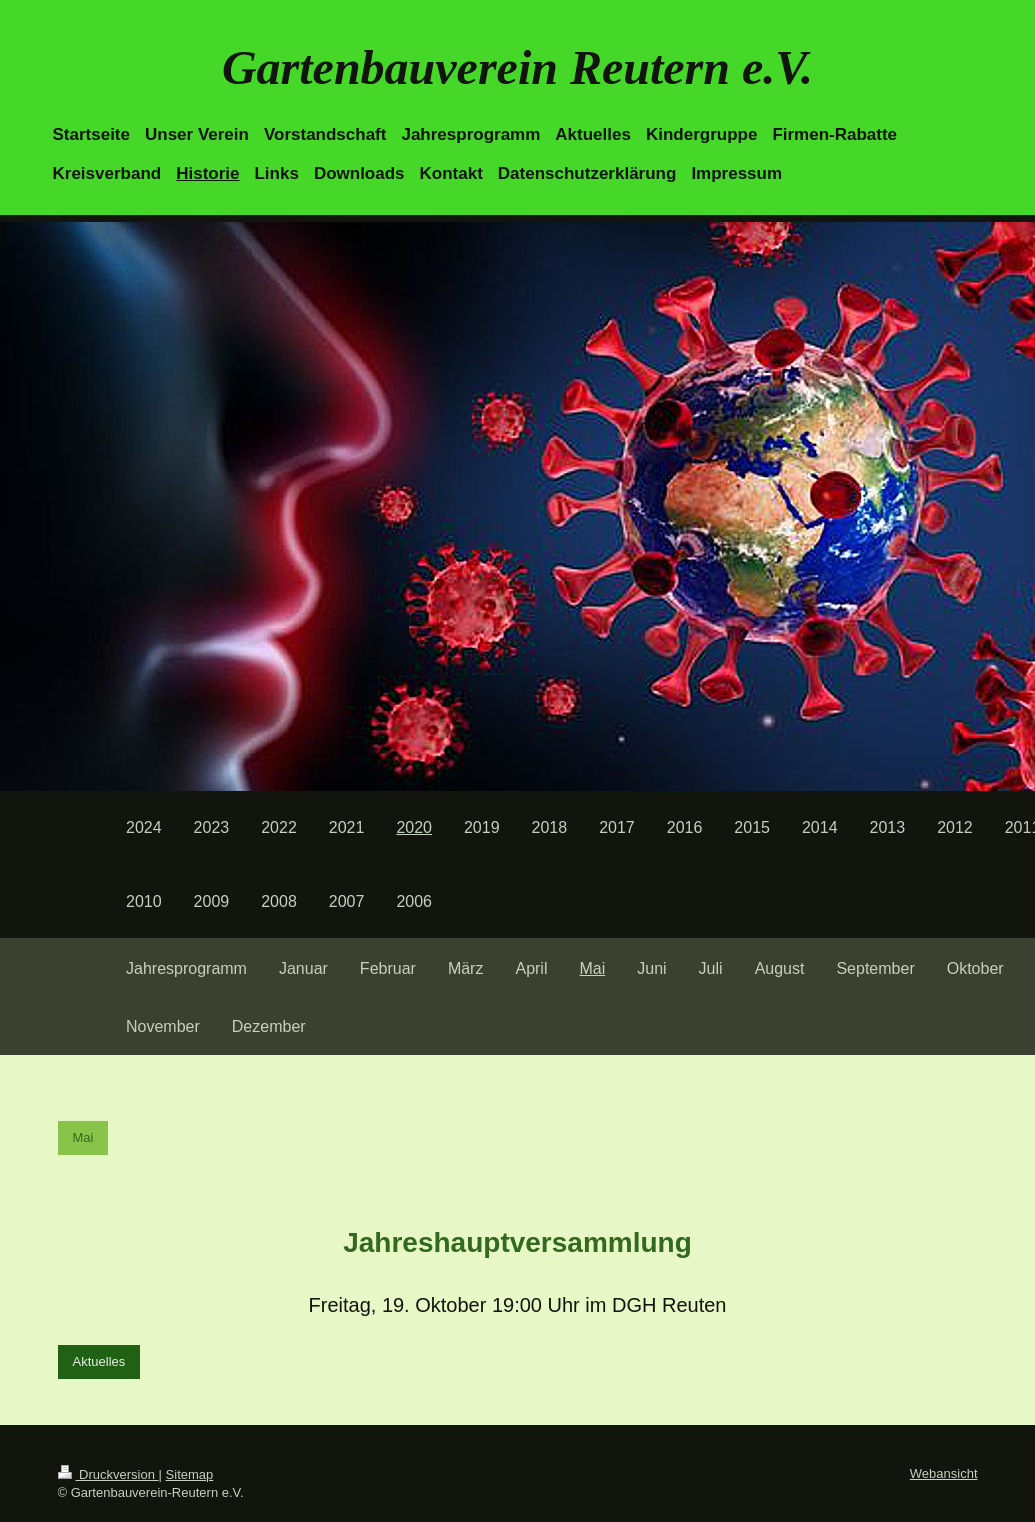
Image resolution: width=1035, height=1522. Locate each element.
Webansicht (944, 1473)
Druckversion (108, 1474)
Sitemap (190, 1474)
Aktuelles (99, 1361)
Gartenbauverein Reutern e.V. (517, 67)
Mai (83, 1137)
